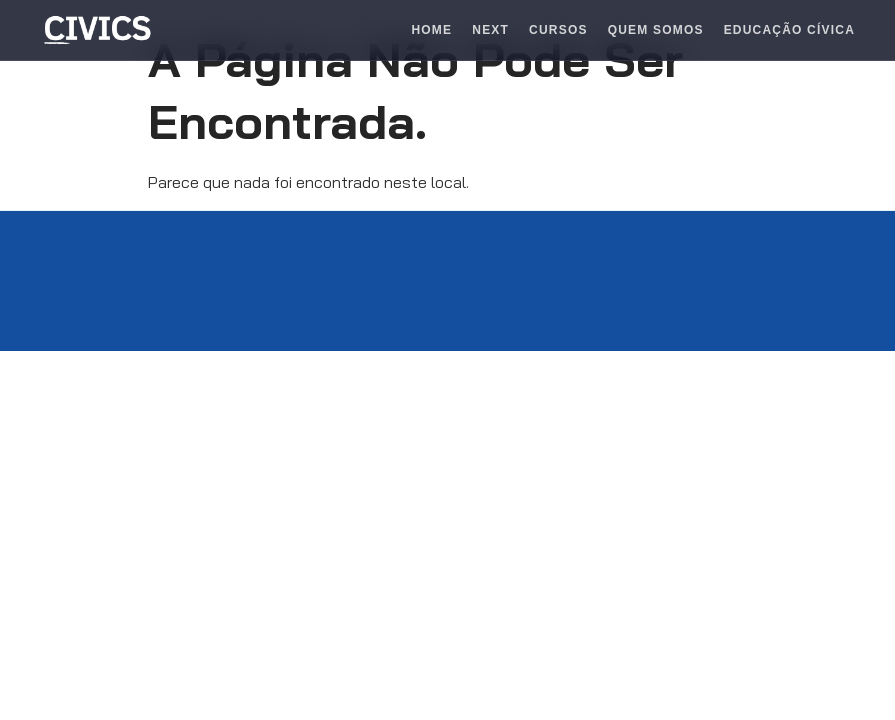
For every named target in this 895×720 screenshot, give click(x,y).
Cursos (558, 30)
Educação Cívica (789, 30)
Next (490, 30)
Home (431, 30)
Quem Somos (656, 30)
